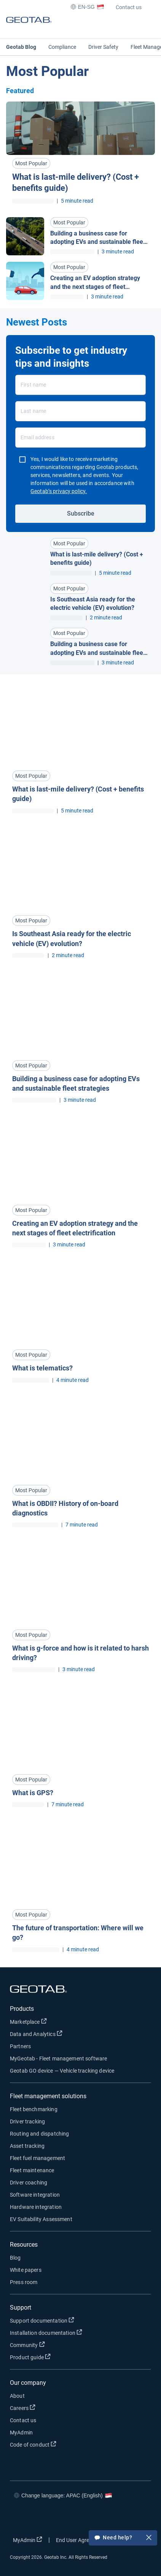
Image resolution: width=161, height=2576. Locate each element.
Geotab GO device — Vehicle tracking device (62, 2071)
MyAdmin (21, 2432)
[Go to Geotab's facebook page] (17, 2518)
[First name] (80, 385)
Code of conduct (58, 2444)
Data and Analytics (61, 2033)
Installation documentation (71, 2332)
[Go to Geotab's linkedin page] (63, 2518)
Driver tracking (27, 2121)
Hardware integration (36, 2207)
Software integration (35, 2195)
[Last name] (80, 411)
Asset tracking (27, 2146)
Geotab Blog (21, 47)
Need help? (122, 2538)
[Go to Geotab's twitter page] (40, 2518)
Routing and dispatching (39, 2134)
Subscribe (80, 513)
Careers (47, 2407)
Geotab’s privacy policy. (58, 491)
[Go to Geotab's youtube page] (86, 2518)
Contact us (129, 7)
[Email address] (80, 437)
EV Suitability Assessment (41, 2219)
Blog (15, 2258)
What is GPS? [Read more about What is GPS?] (32, 1793)
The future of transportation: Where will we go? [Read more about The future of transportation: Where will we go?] (77, 1932)
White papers (25, 2270)
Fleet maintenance (32, 2170)
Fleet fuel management (37, 2158)
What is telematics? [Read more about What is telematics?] (42, 1368)
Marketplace (53, 2021)
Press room (24, 2282)
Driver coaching (28, 2182)
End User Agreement (85, 2539)
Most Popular (31, 163)
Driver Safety (103, 47)
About (17, 2396)
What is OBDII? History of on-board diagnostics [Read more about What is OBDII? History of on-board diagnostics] (65, 1508)
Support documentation (67, 2320)
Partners (20, 2046)
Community (52, 2344)
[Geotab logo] (29, 26)
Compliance (62, 47)
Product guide (55, 2356)
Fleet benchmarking (33, 2109)
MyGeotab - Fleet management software (58, 2058)
